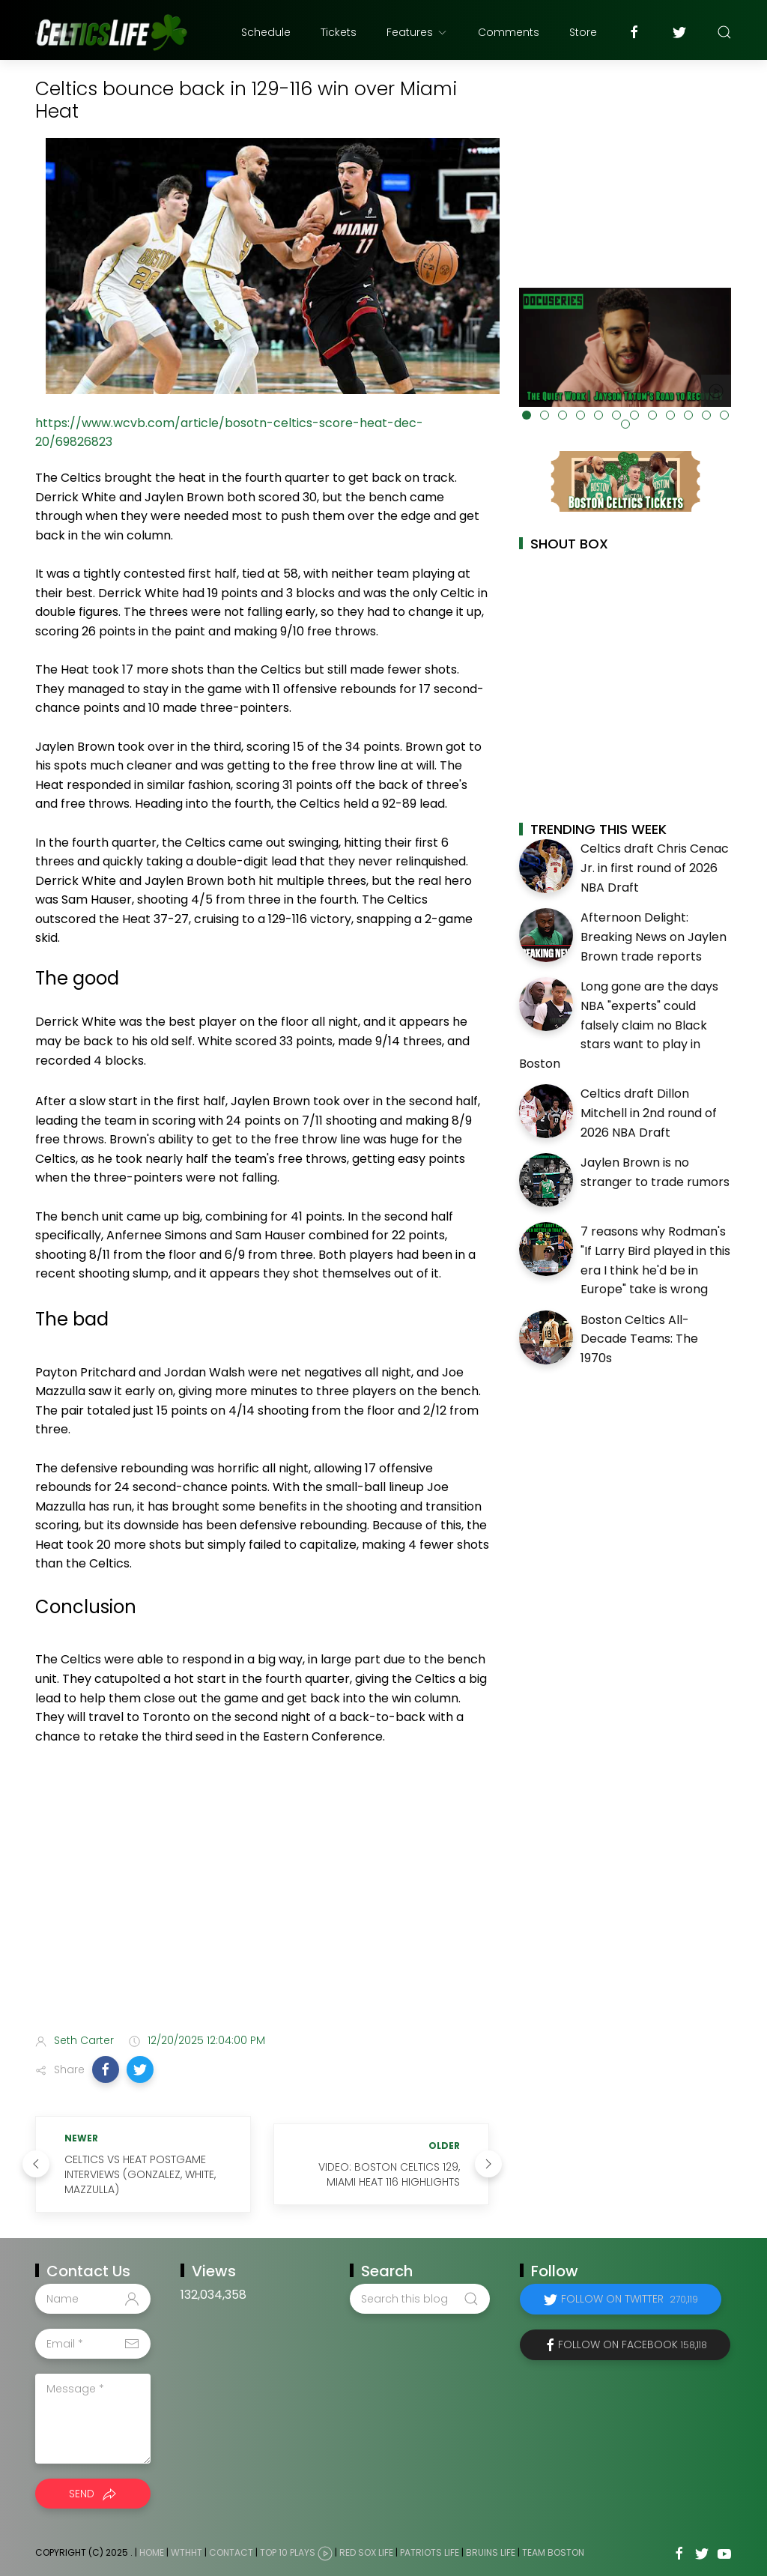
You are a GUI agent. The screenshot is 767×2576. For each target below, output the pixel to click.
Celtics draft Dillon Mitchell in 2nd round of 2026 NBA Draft (648, 1112)
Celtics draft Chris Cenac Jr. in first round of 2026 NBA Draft (654, 867)
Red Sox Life (366, 2552)
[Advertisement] (262, 1903)
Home (151, 2552)
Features (417, 32)
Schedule (266, 32)
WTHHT (186, 2552)
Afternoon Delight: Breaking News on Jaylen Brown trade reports (653, 936)
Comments (508, 32)
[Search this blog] (419, 2299)
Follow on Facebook (632, 2344)
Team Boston (553, 2552)
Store (583, 32)
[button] (105, 2069)
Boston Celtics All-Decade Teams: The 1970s (639, 1339)
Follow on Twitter (629, 2298)
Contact (231, 2552)
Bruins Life (490, 2552)
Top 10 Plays (287, 2552)
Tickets (339, 32)
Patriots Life (429, 2552)
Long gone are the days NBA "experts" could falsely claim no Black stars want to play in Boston (618, 1024)
